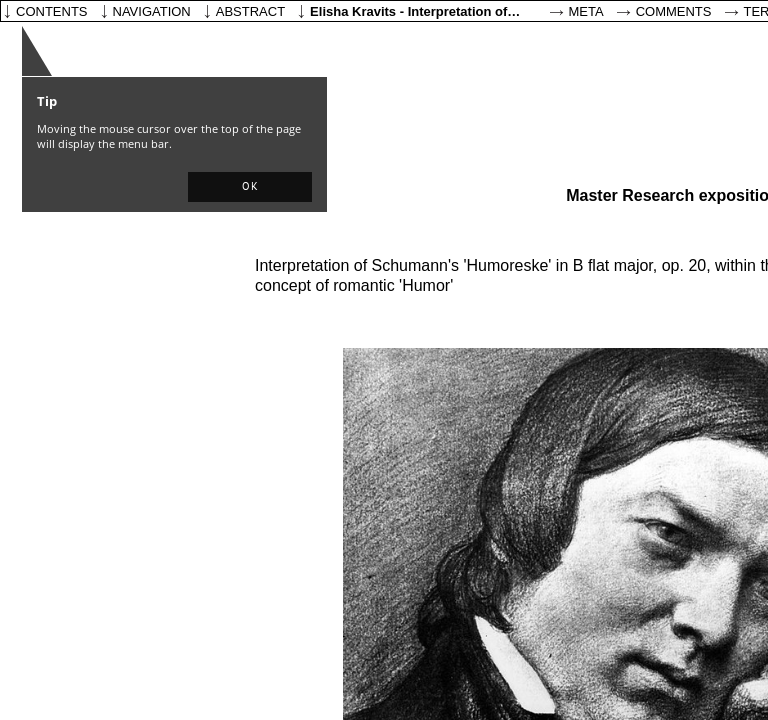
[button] (250, 187)
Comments (674, 11)
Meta (586, 11)
